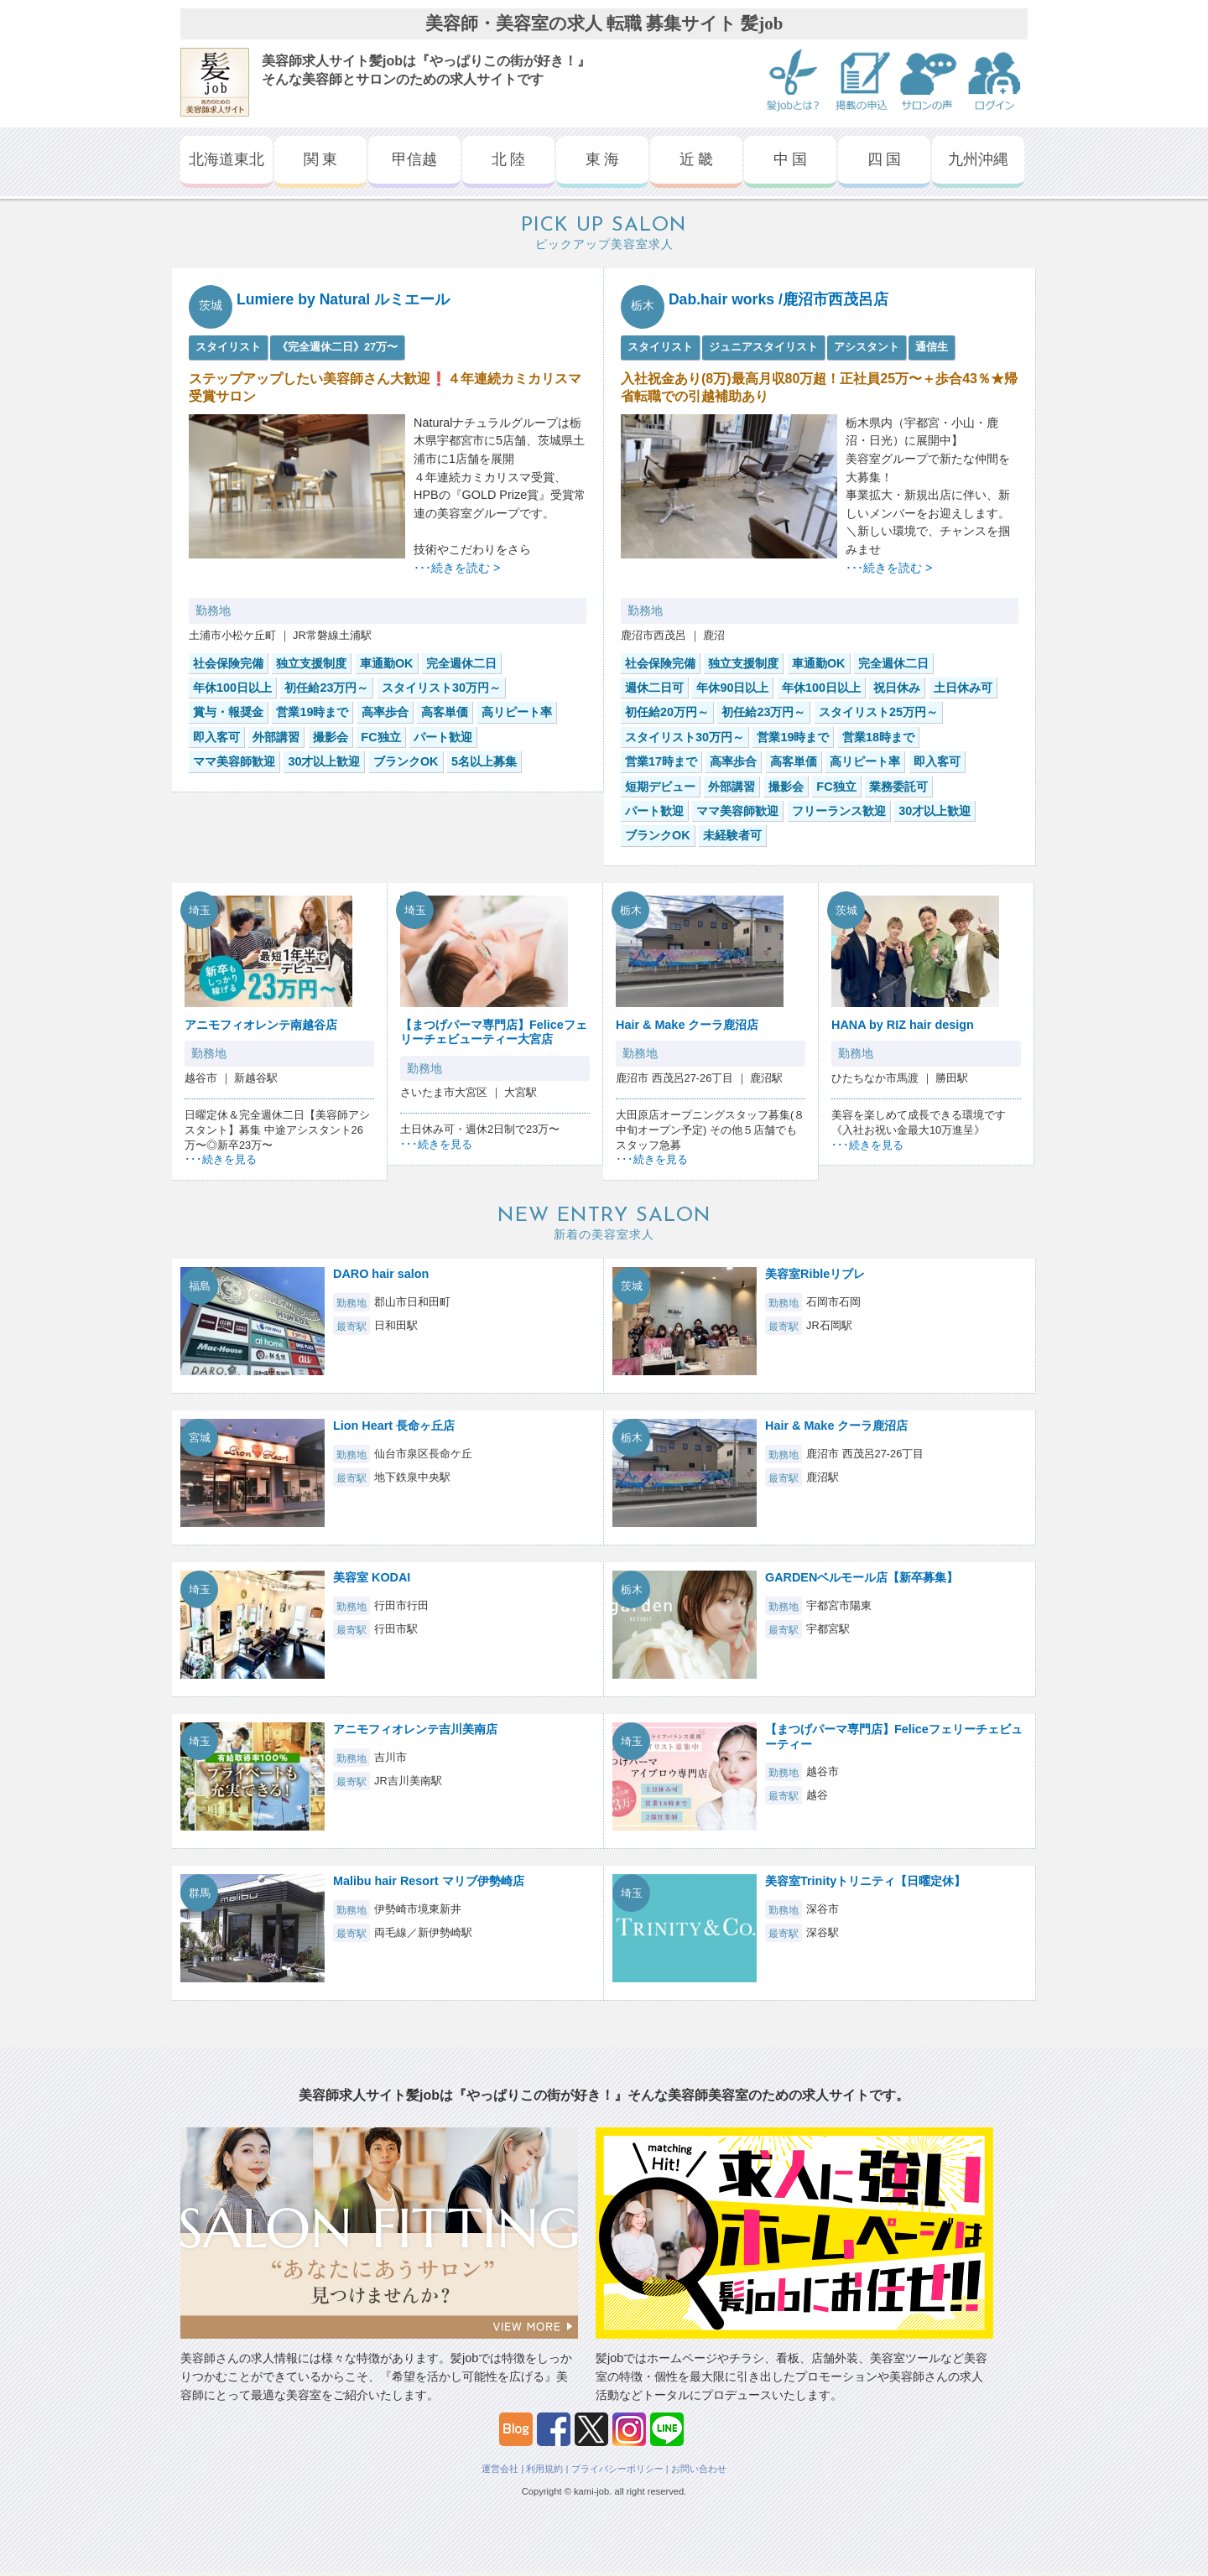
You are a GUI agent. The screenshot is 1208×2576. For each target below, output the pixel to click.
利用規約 (544, 2469)
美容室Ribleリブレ (815, 1273)
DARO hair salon (381, 1273)
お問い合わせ (698, 2469)
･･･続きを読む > (457, 567)
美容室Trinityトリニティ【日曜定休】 (865, 1881)
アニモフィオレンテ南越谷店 (261, 1024)
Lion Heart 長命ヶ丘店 (394, 1425)
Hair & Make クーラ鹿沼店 (687, 1024)
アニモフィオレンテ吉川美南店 (415, 1729)
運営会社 (500, 2469)
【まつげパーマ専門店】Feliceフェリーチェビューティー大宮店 (493, 1032)
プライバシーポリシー (617, 2469)
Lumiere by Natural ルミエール (343, 299)
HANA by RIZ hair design (902, 1024)
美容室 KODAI (371, 1577)
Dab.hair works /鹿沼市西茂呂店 (778, 299)
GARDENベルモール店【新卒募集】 (861, 1577)
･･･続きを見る (221, 1159)
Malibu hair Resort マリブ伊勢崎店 (428, 1881)
